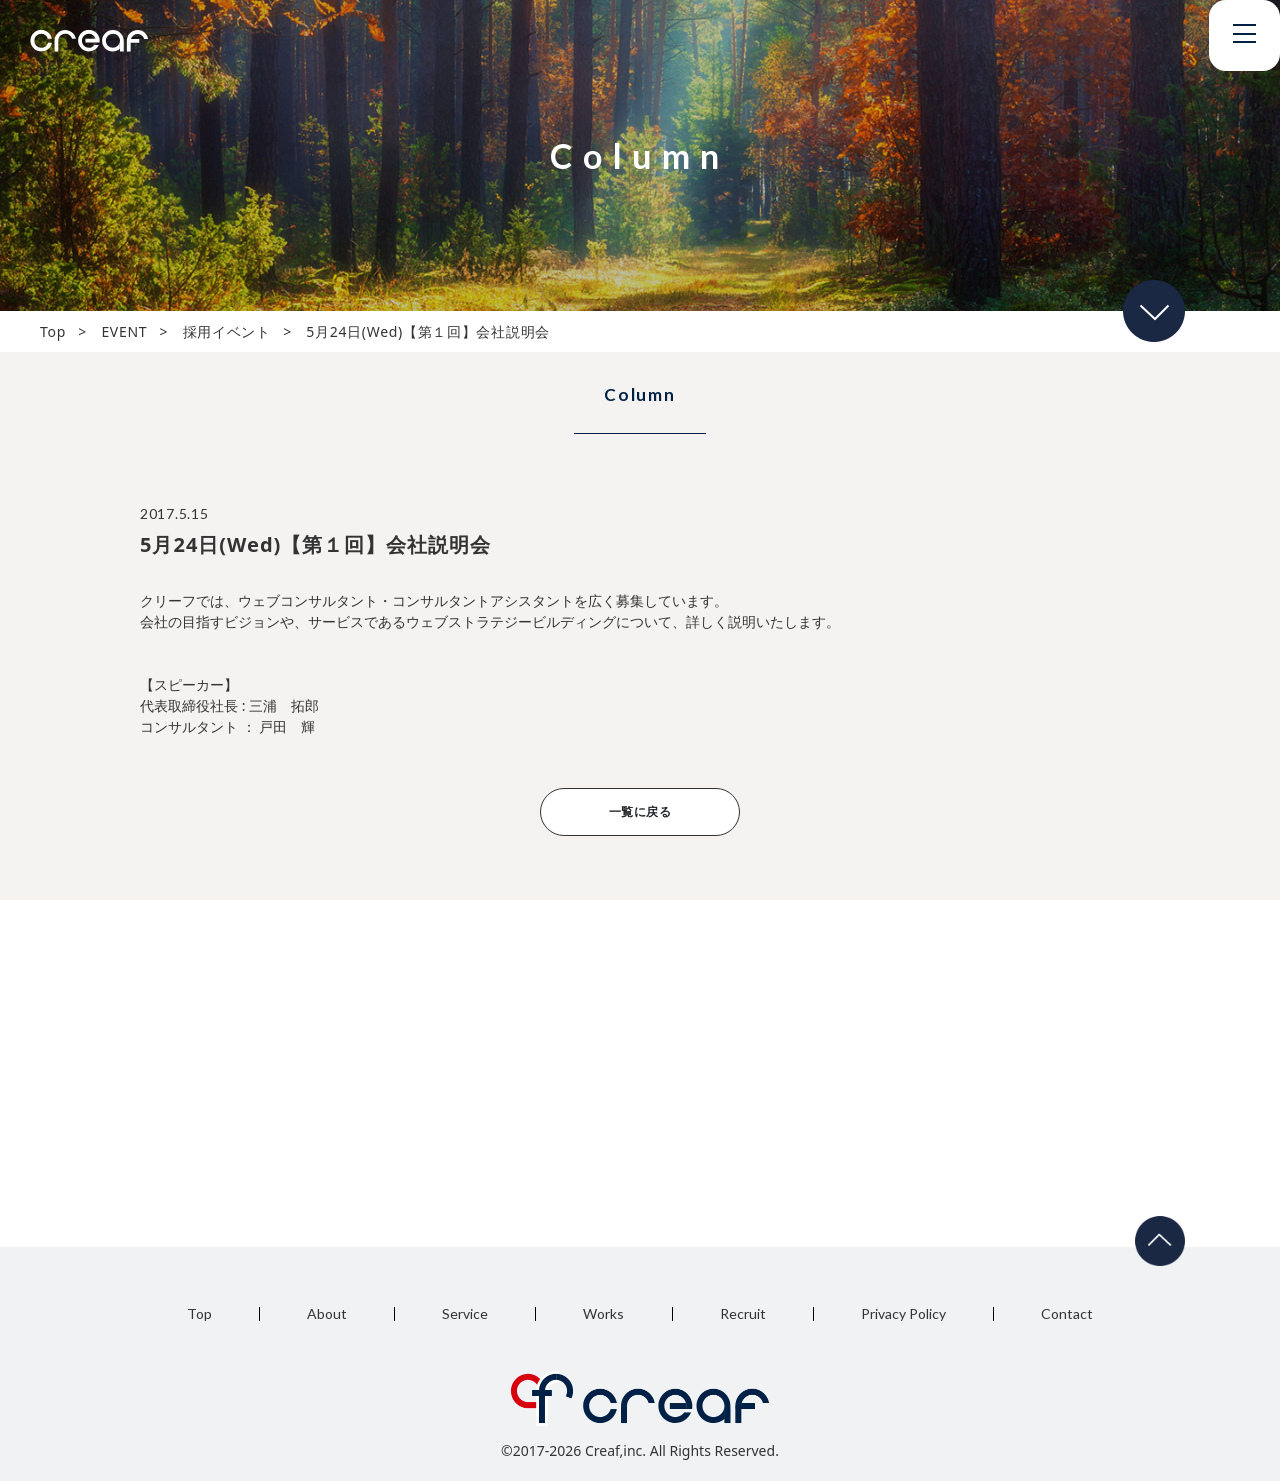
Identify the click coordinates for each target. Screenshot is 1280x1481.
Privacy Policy (903, 1313)
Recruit (743, 1313)
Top (199, 1313)
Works (603, 1313)
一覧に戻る (640, 811)
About (327, 1313)
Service (465, 1313)
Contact (1067, 1313)
